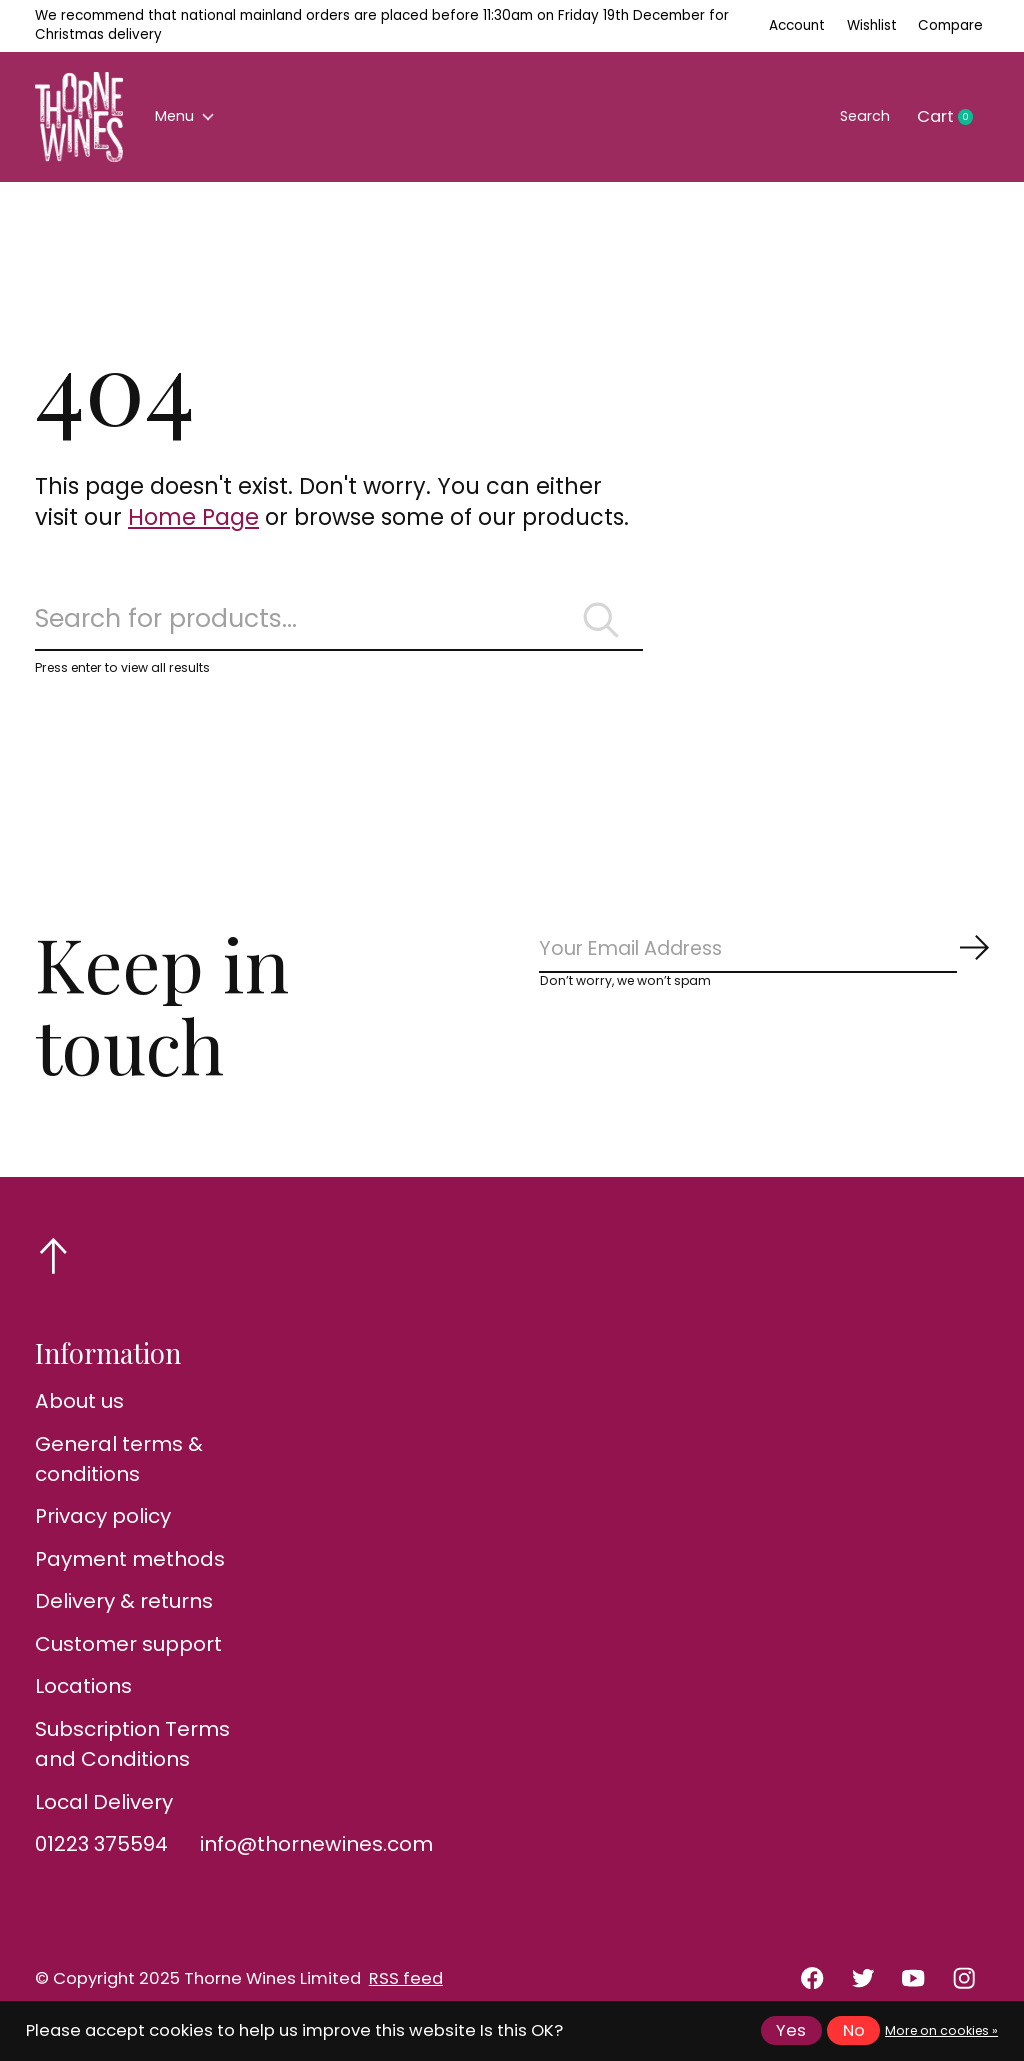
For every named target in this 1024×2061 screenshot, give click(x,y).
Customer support (128, 1658)
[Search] (339, 627)
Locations (83, 1701)
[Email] (764, 968)
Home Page (193, 517)
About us (79, 1415)
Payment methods (130, 1573)
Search (857, 116)
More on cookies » (941, 2030)
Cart (953, 117)
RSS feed (406, 1992)
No (854, 2030)
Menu (191, 116)
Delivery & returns (124, 1616)
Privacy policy (103, 1531)
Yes (791, 2030)
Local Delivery (104, 1816)
